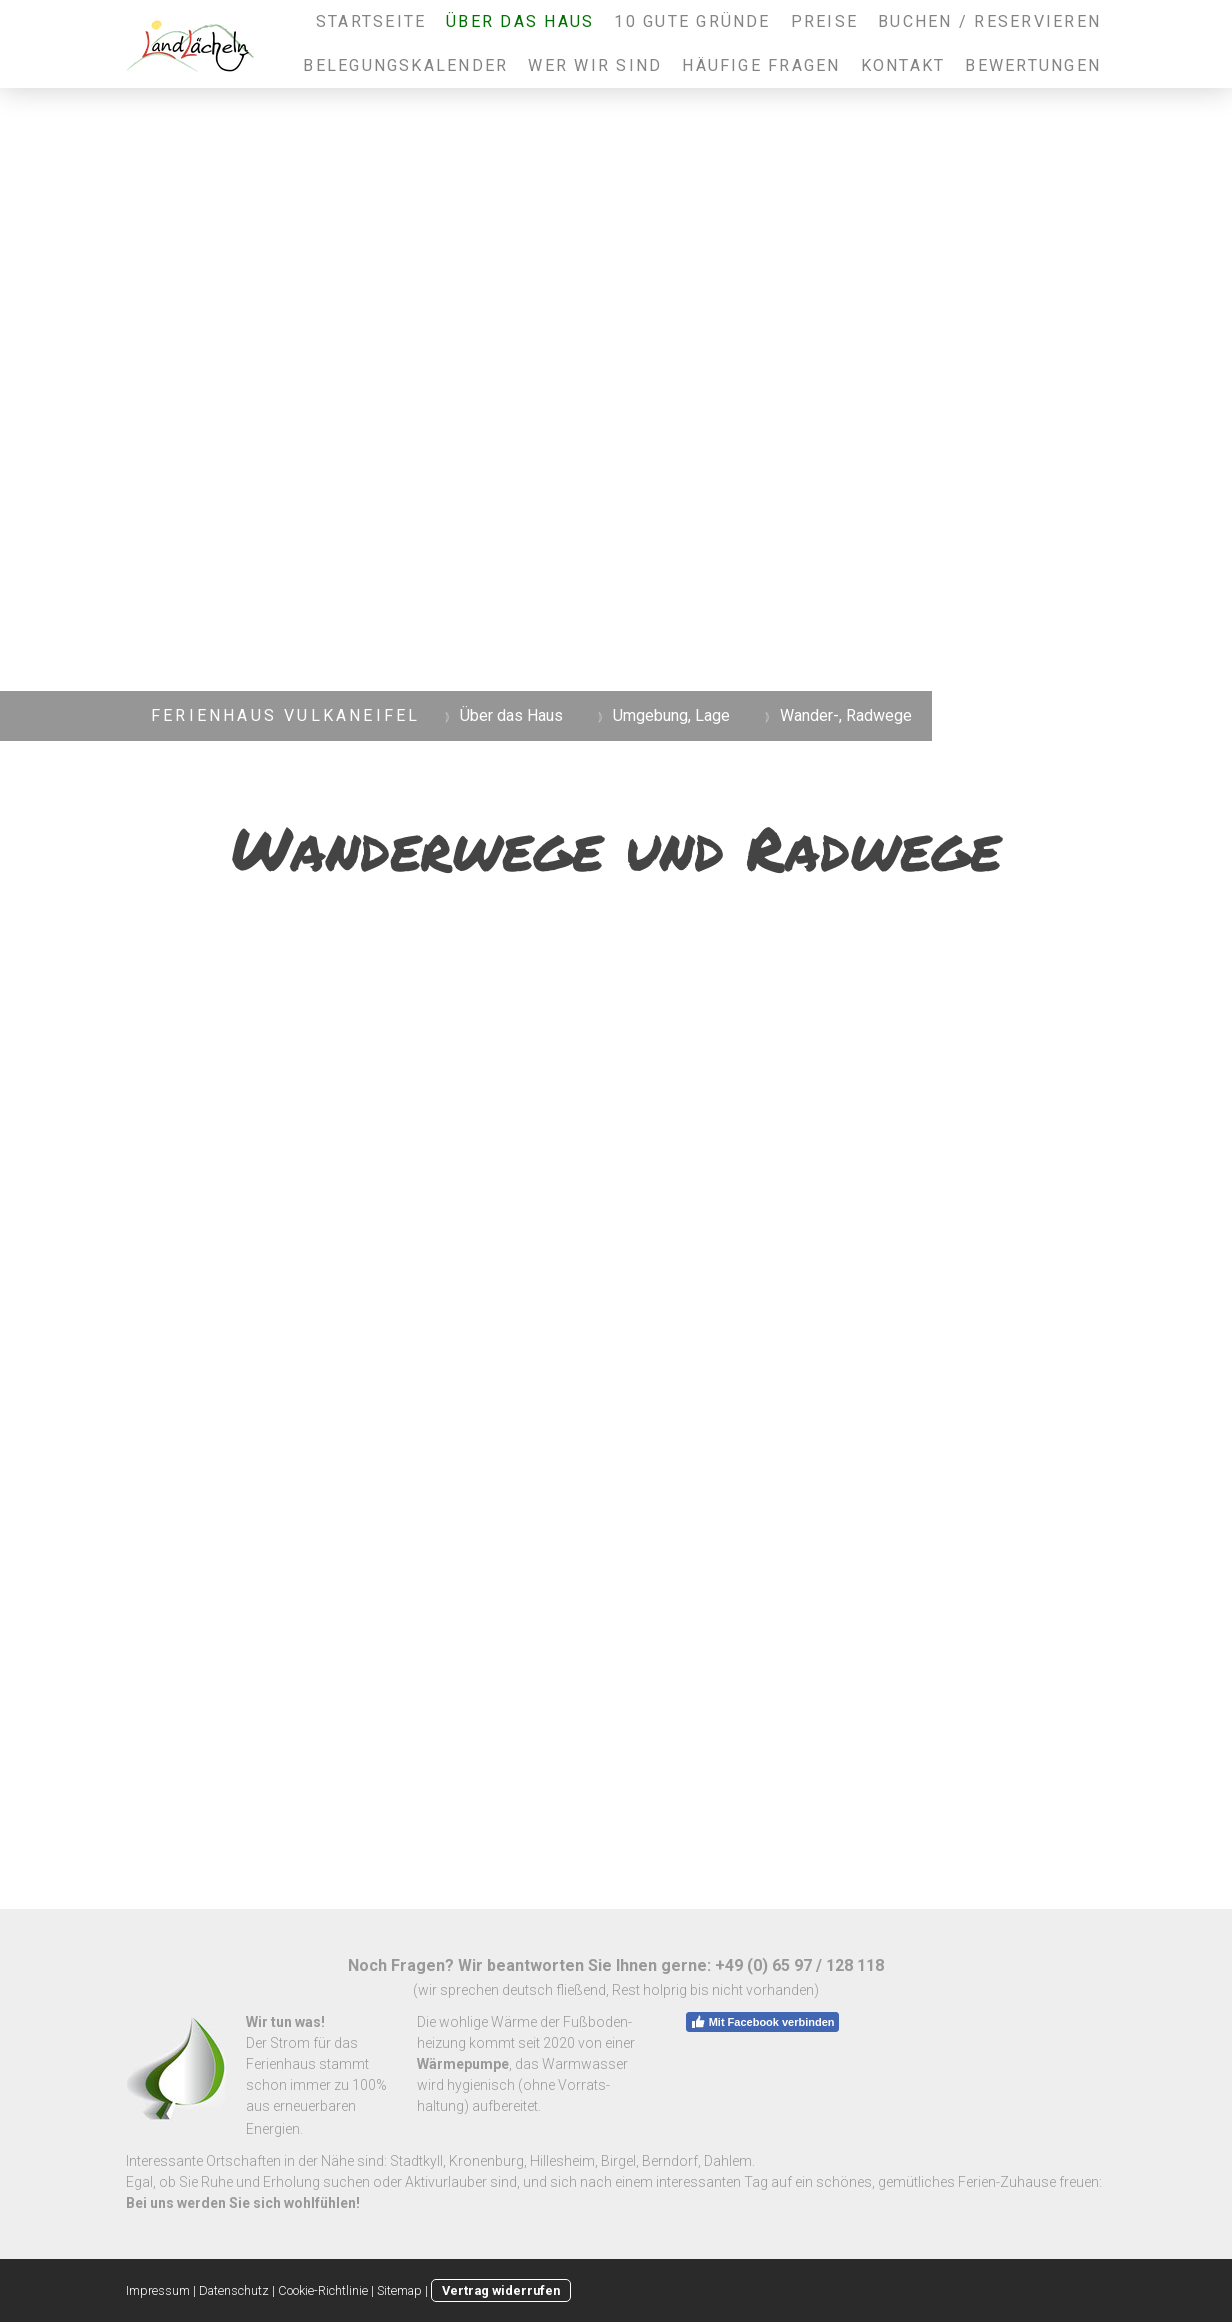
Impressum (158, 2290)
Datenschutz (234, 2290)
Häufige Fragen (761, 65)
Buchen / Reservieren (989, 21)
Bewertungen (1033, 65)
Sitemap (399, 2290)
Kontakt (903, 65)
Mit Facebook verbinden (762, 2022)
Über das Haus (520, 21)
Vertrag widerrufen (501, 2290)
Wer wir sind (595, 65)
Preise (824, 21)
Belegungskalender (405, 65)
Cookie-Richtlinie (323, 2290)
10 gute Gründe (692, 21)
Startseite (371, 21)
